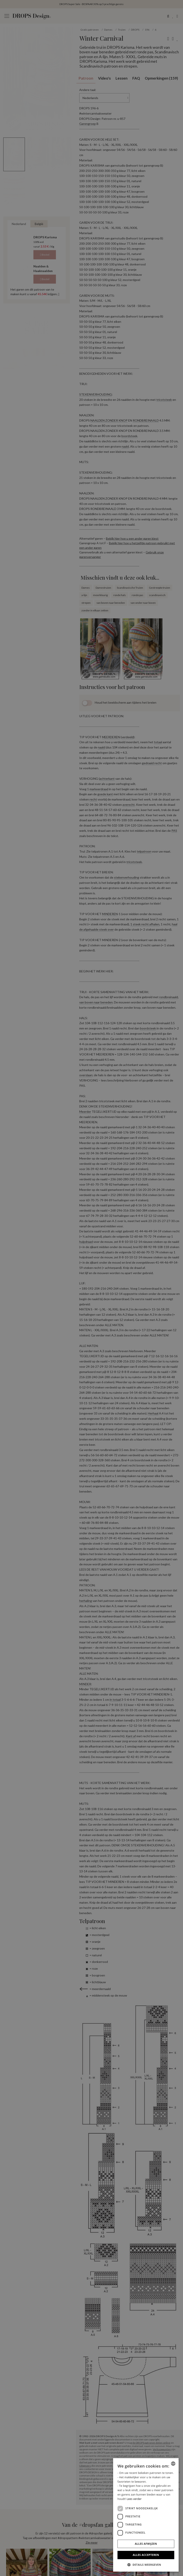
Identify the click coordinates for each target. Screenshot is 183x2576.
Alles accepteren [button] (146, 2555)
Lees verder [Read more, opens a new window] (134, 2499)
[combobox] (173, 2463)
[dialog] (146, 2515)
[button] (145, 2564)
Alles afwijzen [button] (146, 2544)
